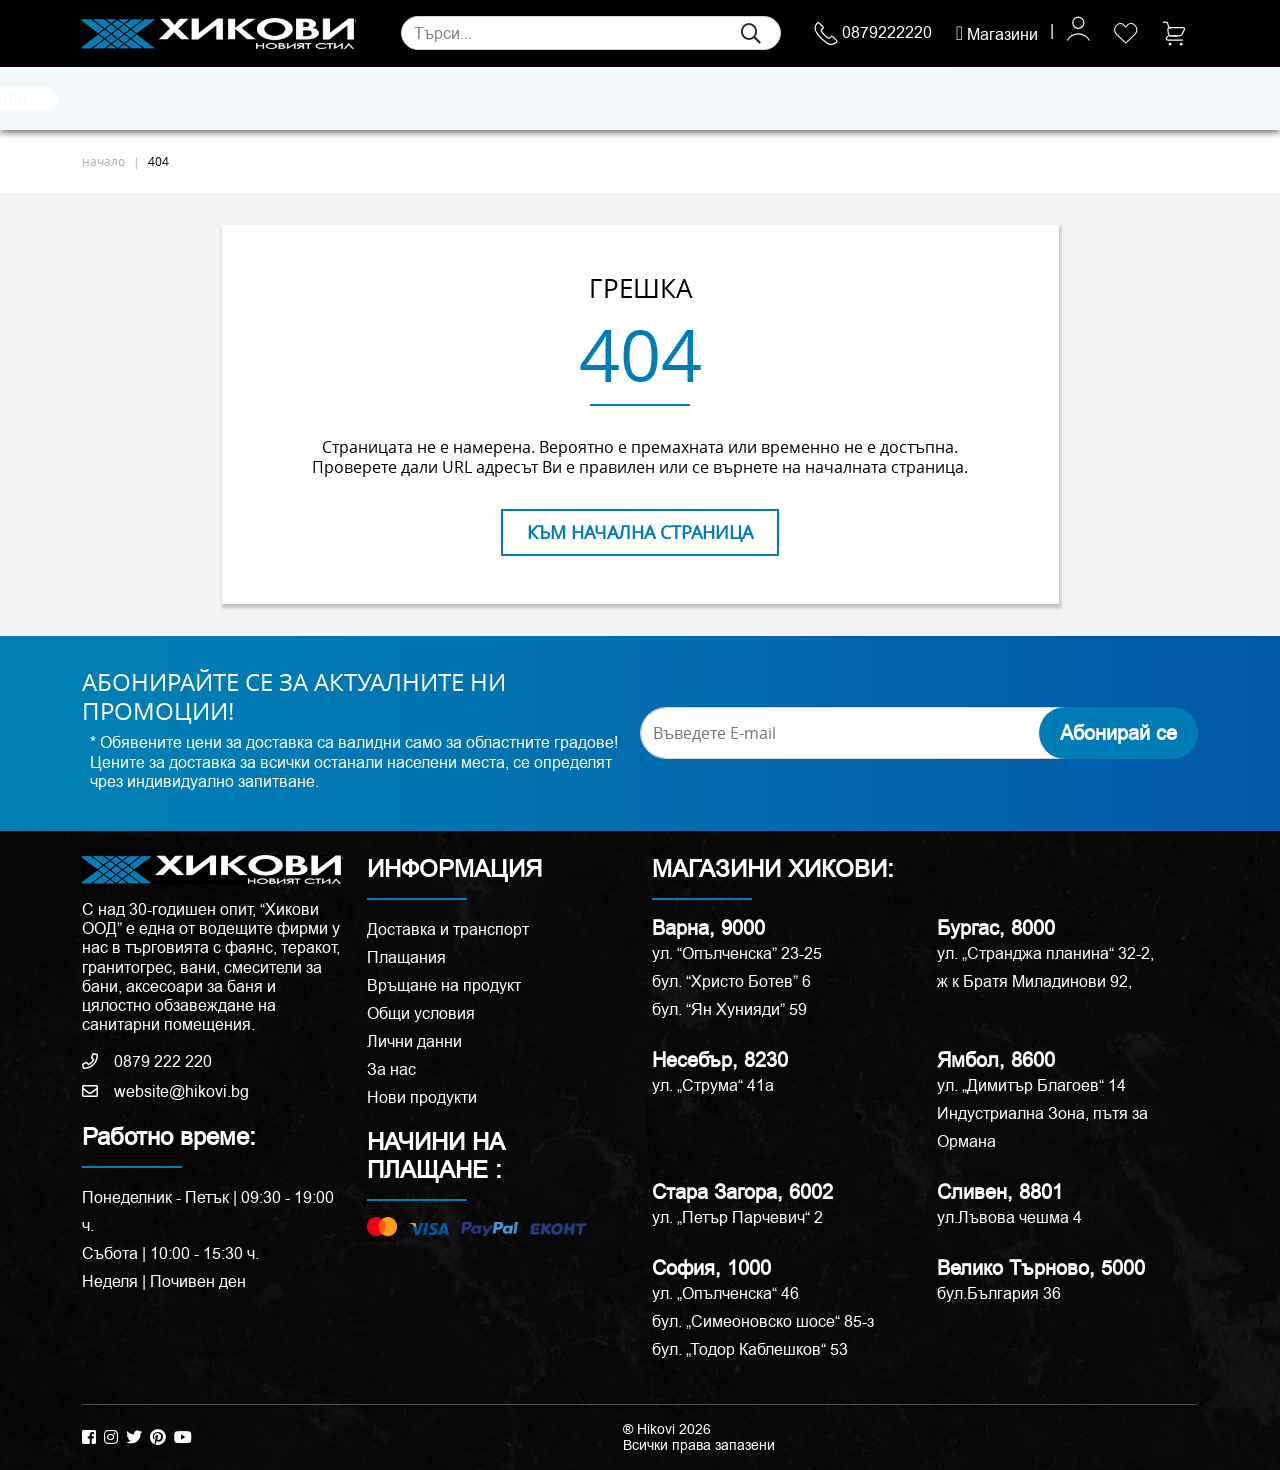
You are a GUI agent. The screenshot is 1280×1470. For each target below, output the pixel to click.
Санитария (312, 99)
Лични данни (414, 1041)
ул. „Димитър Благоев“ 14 (1031, 1085)
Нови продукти (422, 1097)
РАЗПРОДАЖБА (962, 98)
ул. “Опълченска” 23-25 (737, 953)
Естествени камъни (206, 99)
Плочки (110, 99)
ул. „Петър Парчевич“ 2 (737, 1217)
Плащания (406, 957)
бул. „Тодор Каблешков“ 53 (750, 1349)
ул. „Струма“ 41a (713, 1085)
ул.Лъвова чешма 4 (1009, 1217)
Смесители (392, 99)
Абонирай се (1118, 733)
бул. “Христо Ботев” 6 (731, 981)
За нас (391, 1069)
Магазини (997, 34)
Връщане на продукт (444, 985)
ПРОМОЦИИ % (1102, 98)
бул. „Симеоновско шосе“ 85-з (763, 1321)
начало (103, 161)
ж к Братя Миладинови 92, (1034, 981)
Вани (725, 99)
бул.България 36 (999, 1293)
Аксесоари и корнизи (818, 99)
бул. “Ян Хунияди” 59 (729, 1009)
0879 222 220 (147, 1061)
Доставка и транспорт (448, 929)
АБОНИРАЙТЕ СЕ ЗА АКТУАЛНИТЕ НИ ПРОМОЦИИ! (294, 697)
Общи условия (421, 1013)
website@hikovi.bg (165, 1091)
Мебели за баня (489, 99)
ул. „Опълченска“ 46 (725, 1293)
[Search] (591, 33)
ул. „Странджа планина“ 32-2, (1045, 953)
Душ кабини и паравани (624, 99)
